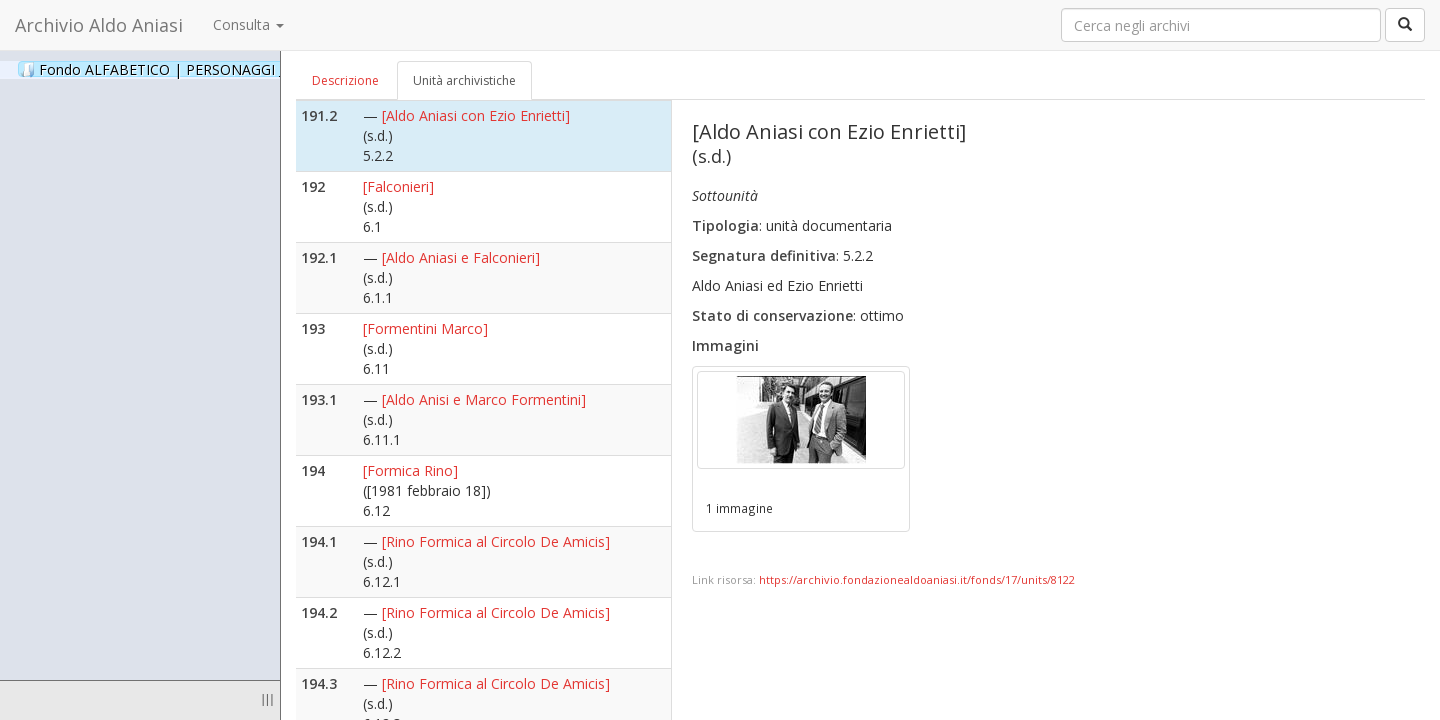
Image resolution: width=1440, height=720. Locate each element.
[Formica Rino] (410, 470)
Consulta (248, 24)
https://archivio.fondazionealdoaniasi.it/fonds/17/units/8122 (917, 579)
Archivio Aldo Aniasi (99, 25)
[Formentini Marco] (425, 328)
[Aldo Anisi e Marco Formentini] (484, 399)
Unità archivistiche (464, 80)
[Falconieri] (398, 186)
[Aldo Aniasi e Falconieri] (461, 257)
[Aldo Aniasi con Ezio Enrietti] (476, 115)
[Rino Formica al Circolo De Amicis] (496, 541)
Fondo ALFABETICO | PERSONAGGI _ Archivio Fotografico (242, 69)
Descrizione (345, 80)
